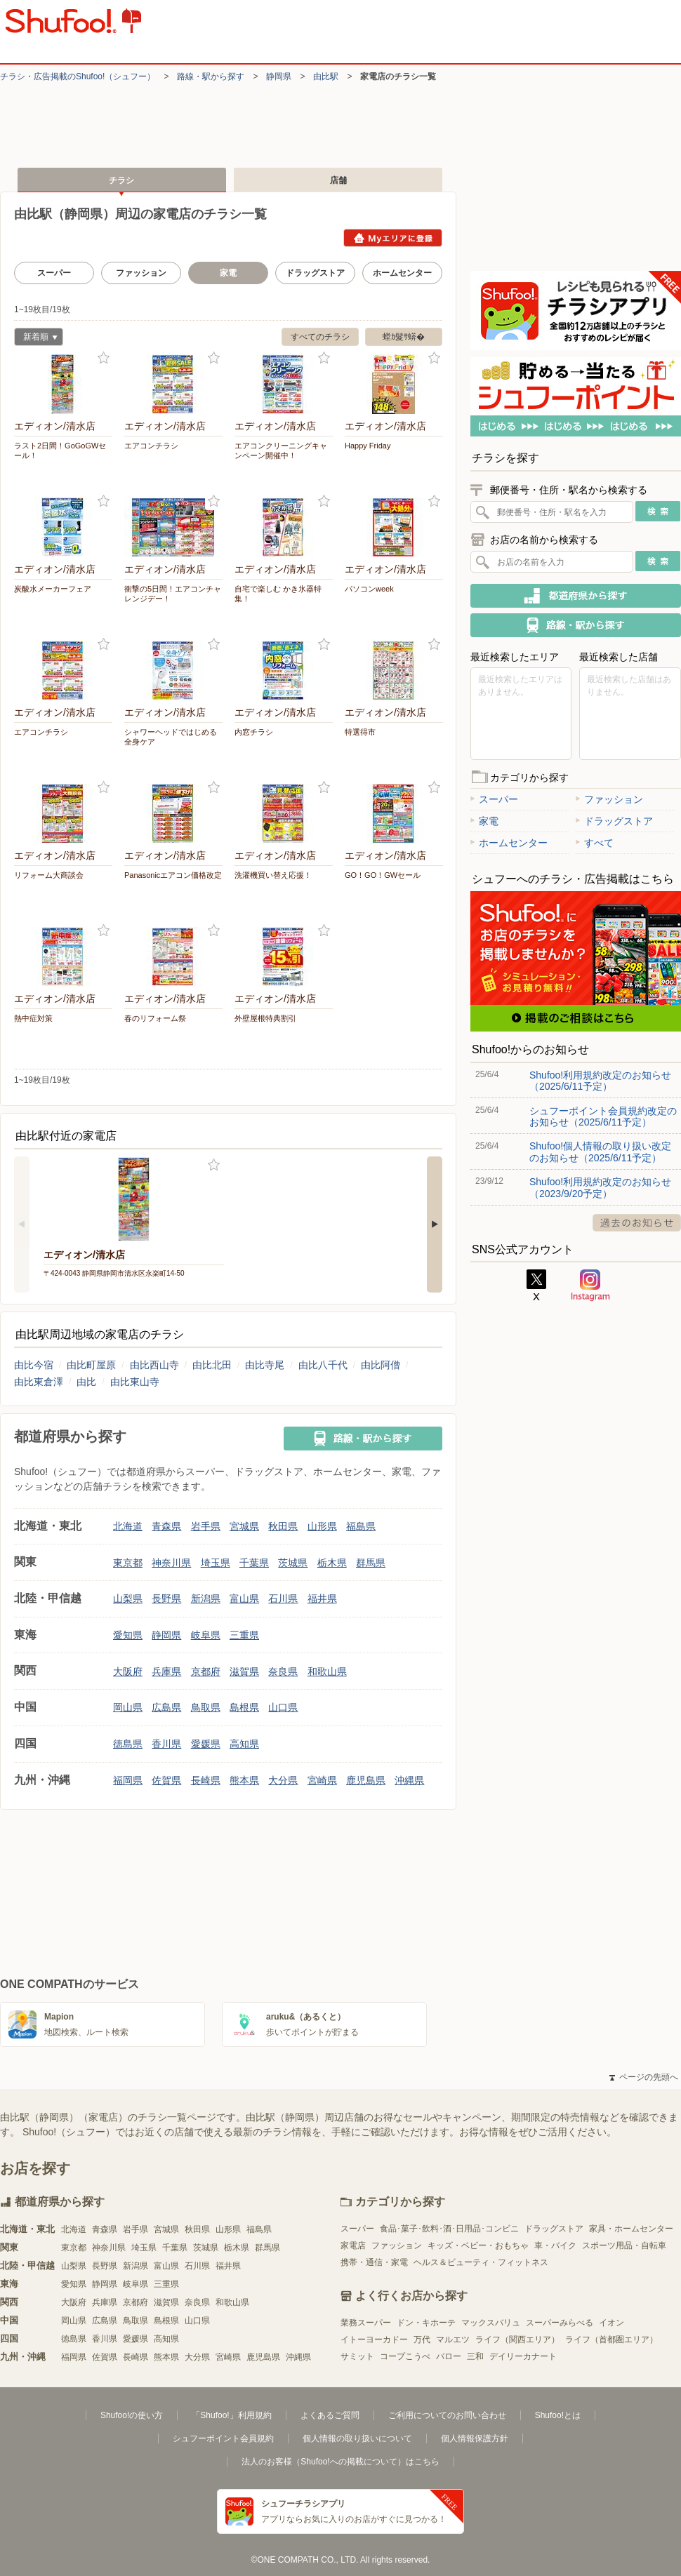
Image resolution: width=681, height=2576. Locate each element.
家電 (484, 821)
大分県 (283, 1780)
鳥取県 (205, 1707)
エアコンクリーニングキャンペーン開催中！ (280, 450)
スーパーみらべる (559, 2323)
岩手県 (205, 1526)
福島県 (361, 1526)
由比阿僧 (380, 1364)
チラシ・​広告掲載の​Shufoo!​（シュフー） (77, 76)
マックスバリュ (490, 2323)
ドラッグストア (315, 273)
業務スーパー (365, 2323)
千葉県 (254, 1562)
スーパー (54, 273)
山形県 (322, 1526)
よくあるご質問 (329, 2415)
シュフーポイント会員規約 (223, 2438)
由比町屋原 (91, 1364)
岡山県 (128, 1707)
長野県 (166, 1598)
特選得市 (360, 732)
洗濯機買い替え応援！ (273, 875)
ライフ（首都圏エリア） (611, 2339)
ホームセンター (402, 273)
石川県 (283, 1598)
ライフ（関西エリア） (517, 2339)
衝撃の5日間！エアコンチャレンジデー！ (172, 594)
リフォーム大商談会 (49, 875)
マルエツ (453, 2339)
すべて (595, 842)
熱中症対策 (33, 1018)
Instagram (590, 1285)
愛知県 (128, 1635)
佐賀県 (166, 1780)
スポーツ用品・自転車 (624, 2245)
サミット (357, 2356)
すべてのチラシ (320, 337)
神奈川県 (171, 1562)
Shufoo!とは (558, 2415)
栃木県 (332, 1562)
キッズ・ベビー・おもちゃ (478, 2245)
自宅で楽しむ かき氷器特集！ (278, 594)
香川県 (166, 1743)
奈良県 (283, 1671)
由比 (86, 1381)
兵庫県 (166, 1671)
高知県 (244, 1743)
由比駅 (325, 76)
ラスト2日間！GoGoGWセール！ (60, 450)
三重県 (244, 1635)
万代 (422, 2339)
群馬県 (370, 1562)
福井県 (322, 1598)
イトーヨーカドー (374, 2339)
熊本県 (244, 1780)
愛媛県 (205, 1743)
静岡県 (278, 76)
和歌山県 (327, 1671)
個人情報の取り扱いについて (357, 2438)
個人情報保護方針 (474, 2438)
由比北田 (212, 1364)
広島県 (166, 1707)
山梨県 (128, 1598)
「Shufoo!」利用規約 (231, 2415)
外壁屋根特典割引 (265, 1018)
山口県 (283, 1707)
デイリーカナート (523, 2356)
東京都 (128, 1562)
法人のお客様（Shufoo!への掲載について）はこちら (340, 2462)
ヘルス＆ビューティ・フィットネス (481, 2262)
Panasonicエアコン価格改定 (173, 875)
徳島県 (128, 1743)
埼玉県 (215, 1562)
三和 (475, 2356)
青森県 (166, 1526)
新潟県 (205, 1598)
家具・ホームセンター (631, 2229)
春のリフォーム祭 (155, 1018)
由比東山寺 (134, 1381)
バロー (448, 2356)
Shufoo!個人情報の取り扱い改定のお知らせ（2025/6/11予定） (600, 1151)
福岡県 (128, 1780)
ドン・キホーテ (426, 2323)
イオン (611, 2323)
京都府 (205, 1671)
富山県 (244, 1598)
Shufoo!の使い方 (131, 2415)
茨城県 (293, 1562)
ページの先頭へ (643, 2077)
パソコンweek (369, 589)
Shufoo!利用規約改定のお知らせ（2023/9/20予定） (600, 1187)
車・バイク (555, 2245)
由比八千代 (323, 1364)
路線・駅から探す (210, 76)
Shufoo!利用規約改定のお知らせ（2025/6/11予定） (600, 1080)
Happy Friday (367, 445)
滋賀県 (244, 1671)
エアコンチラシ (151, 445)
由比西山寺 (154, 1364)
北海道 (128, 1526)
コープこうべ (405, 2356)
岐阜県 (205, 1635)
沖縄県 (409, 1780)
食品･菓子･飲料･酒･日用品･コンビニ (449, 2229)
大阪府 (128, 1671)
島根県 (244, 1707)
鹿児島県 (365, 1780)
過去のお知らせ (637, 1223)
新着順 (36, 338)
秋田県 (283, 1526)
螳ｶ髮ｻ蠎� (404, 337)
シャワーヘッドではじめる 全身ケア (170, 737)
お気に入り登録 (103, 358)
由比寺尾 (264, 1364)
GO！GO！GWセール (383, 875)
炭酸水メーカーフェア (52, 589)
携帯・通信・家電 (374, 2262)
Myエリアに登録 (392, 238)
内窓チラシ (253, 732)
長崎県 (205, 1780)
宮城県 (244, 1526)
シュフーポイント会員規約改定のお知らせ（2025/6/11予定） (603, 1116)
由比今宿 (33, 1364)
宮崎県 (322, 1780)
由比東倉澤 (38, 1381)
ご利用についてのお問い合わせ (447, 2415)
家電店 (353, 2245)
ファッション (141, 273)
